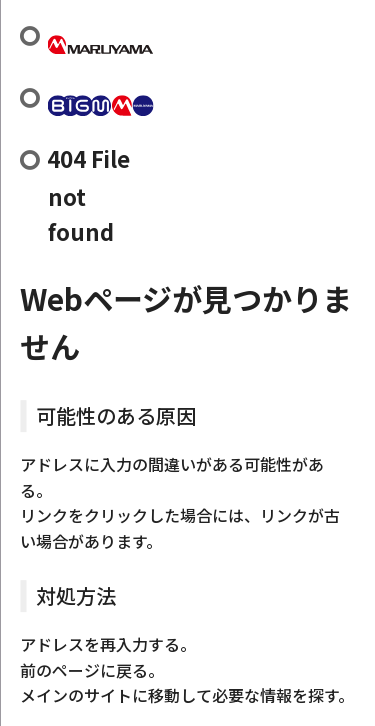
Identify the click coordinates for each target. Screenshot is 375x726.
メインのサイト (76, 695)
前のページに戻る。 (92, 670)
